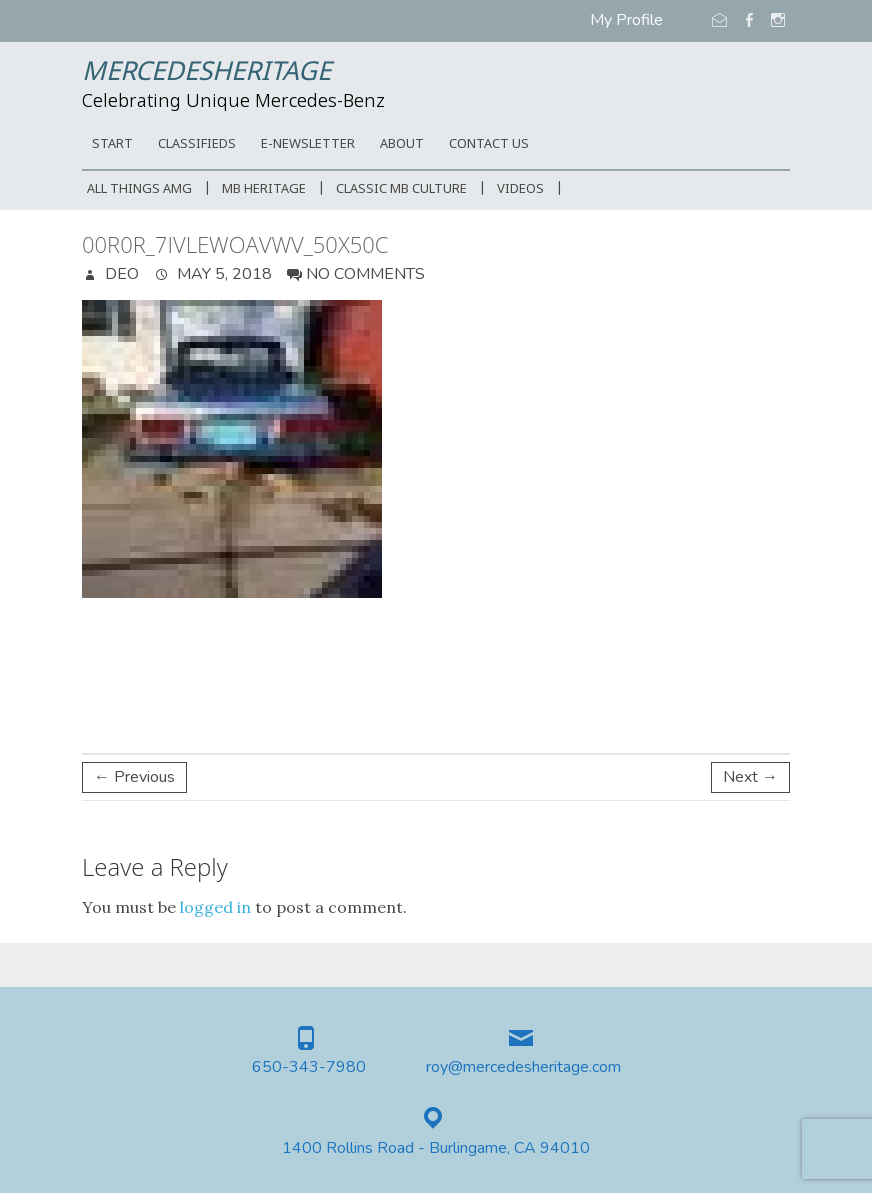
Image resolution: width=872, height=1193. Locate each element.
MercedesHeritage (206, 73)
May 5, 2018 (222, 274)
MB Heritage (264, 189)
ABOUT (402, 144)
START (112, 144)
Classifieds (197, 144)
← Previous (134, 777)
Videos (520, 189)
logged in (215, 907)
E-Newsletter (308, 144)
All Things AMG (139, 189)
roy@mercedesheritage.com (523, 1067)
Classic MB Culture (401, 189)
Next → (750, 777)
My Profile (626, 20)
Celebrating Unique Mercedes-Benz (233, 102)
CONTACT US (489, 144)
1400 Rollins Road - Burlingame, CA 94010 (436, 1148)
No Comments (365, 274)
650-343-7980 (309, 1067)
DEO (120, 274)
